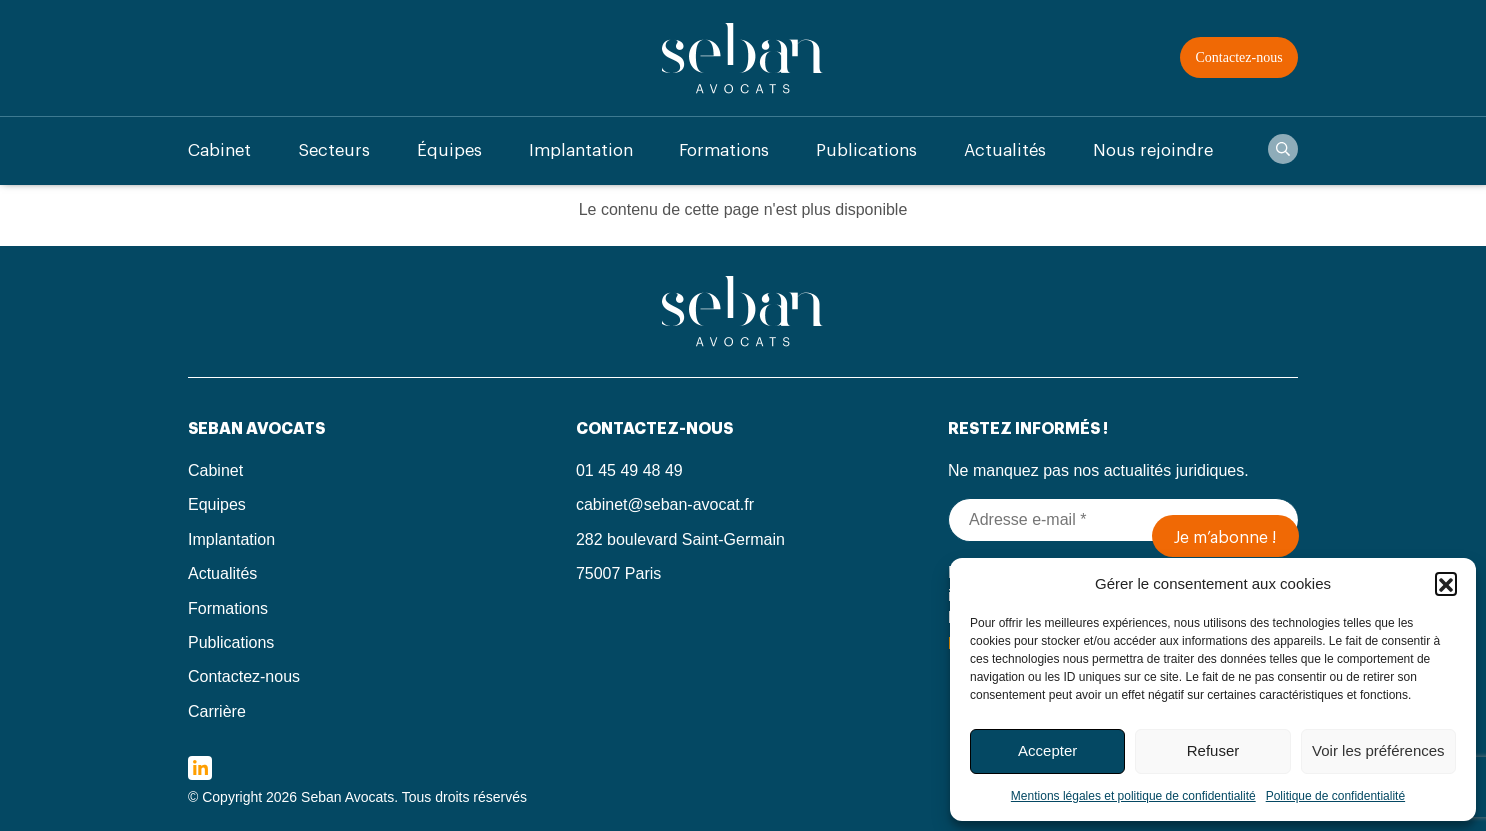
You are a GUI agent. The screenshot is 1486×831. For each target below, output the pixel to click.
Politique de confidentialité (1335, 796)
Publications (866, 150)
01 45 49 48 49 (629, 470)
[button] (1446, 583)
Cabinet (219, 150)
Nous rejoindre (1153, 150)
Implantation (581, 150)
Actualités (1005, 150)
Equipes (217, 504)
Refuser (1213, 750)
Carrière (217, 711)
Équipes (449, 150)
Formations (724, 150)
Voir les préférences (1378, 750)
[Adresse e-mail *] (1123, 520)
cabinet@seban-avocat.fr (665, 504)
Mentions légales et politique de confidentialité (1133, 796)
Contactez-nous (1239, 57)
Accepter (1047, 750)
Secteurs (334, 150)
